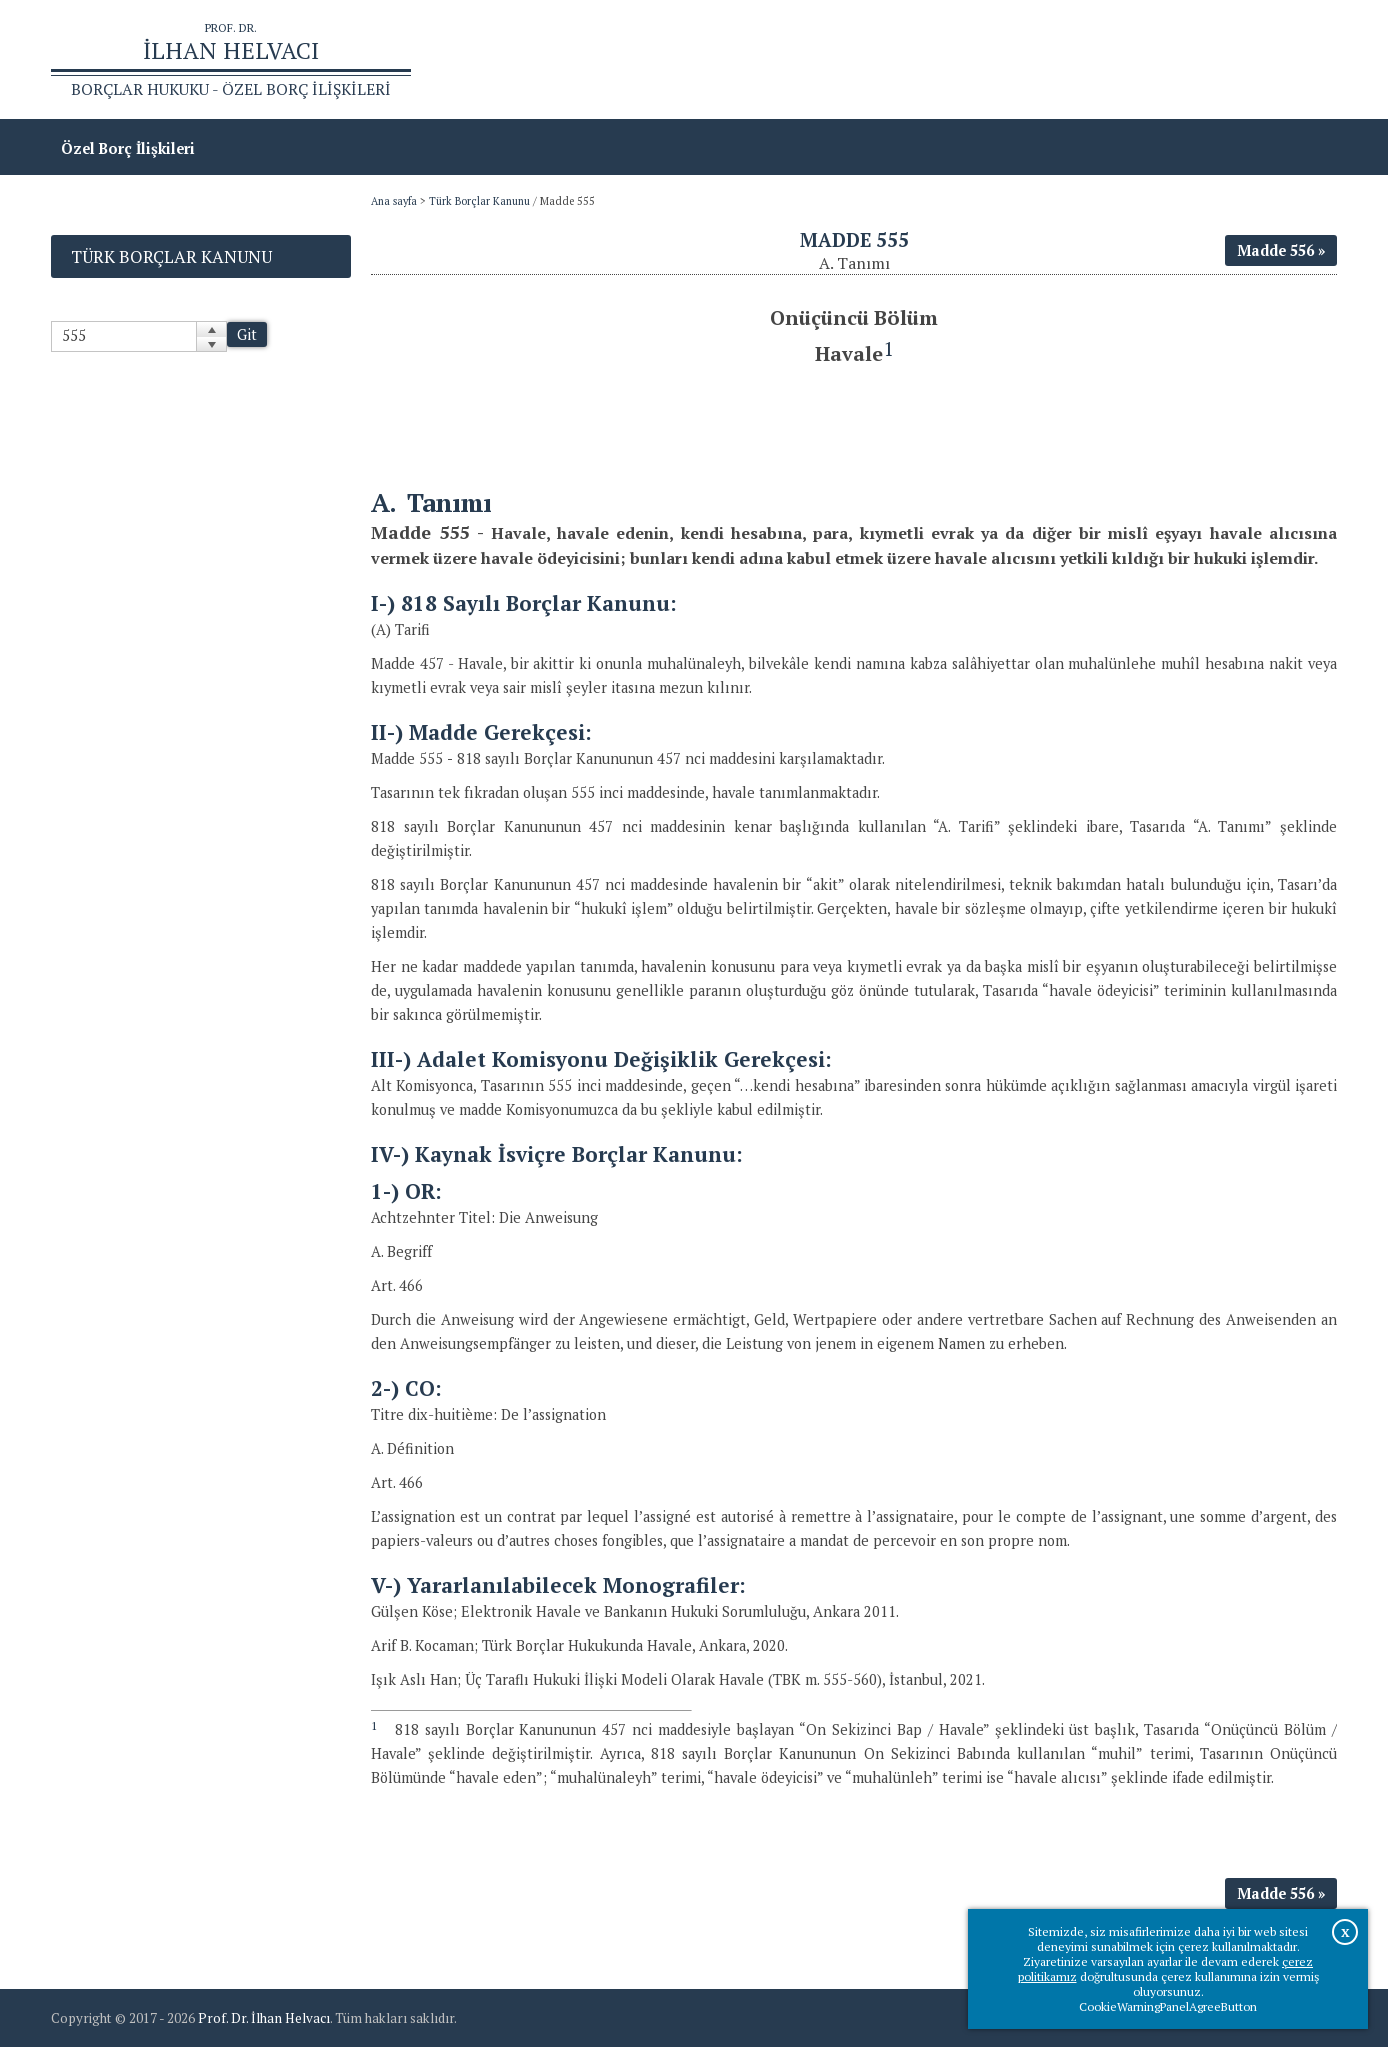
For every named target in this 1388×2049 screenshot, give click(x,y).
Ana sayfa (1048, 60)
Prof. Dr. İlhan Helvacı (264, 2020)
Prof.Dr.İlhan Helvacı (1178, 60)
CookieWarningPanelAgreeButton (1168, 2006)
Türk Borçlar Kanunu (479, 203)
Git (247, 336)
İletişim (1299, 60)
